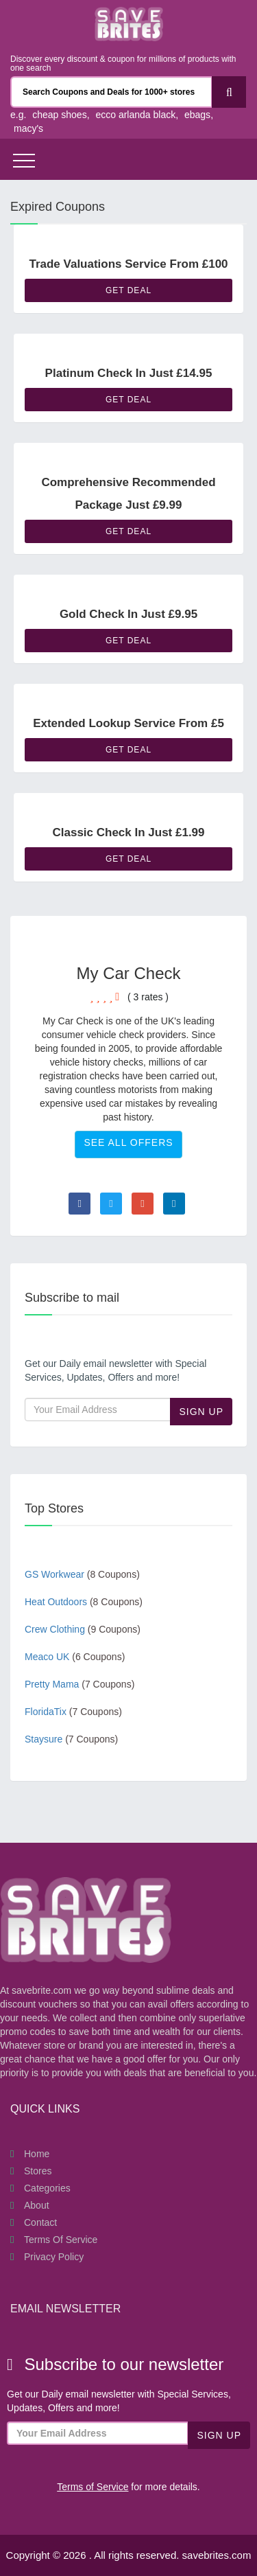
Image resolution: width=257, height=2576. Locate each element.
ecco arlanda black (135, 114)
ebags (197, 114)
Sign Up (201, 1411)
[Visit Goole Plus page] (143, 1203)
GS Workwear (82, 1574)
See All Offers (128, 1142)
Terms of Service (60, 2239)
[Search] (229, 92)
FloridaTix (73, 1711)
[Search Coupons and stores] (111, 92)
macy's (28, 128)
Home (36, 2153)
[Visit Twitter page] (111, 1203)
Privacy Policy (54, 2256)
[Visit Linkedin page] (174, 1203)
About (36, 2205)
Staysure (71, 1739)
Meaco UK (75, 1656)
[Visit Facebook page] (79, 1203)
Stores (37, 2170)
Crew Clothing (82, 1629)
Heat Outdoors (84, 1601)
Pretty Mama (79, 1684)
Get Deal (128, 290)
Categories (47, 2188)
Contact (40, 2222)
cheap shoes (59, 114)
